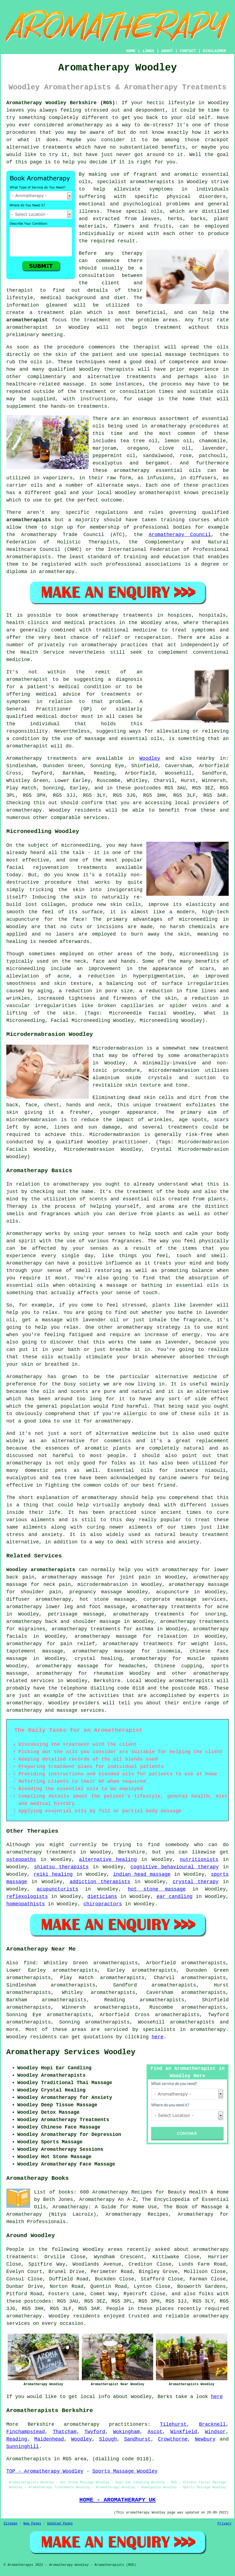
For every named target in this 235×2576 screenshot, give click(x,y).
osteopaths (21, 1859)
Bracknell (212, 2424)
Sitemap (10, 2524)
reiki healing (53, 1874)
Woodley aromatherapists (40, 1569)
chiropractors (102, 1904)
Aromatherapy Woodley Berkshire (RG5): (62, 103)
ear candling (174, 1896)
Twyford (94, 2432)
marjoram (104, 448)
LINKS (148, 51)
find (29, 1963)
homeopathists (25, 1904)
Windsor (215, 2432)
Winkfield (183, 2432)
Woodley (149, 758)
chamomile (212, 441)
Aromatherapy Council (180, 534)
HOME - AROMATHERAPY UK (117, 2499)
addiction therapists (99, 1881)
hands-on (62, 406)
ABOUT (167, 51)
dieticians (102, 1896)
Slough (108, 2439)
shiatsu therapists (61, 1867)
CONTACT (188, 51)
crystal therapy (196, 1881)
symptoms (161, 189)
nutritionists (199, 1859)
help (68, 162)
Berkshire (107, 1681)
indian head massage (142, 1874)
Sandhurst (137, 2439)
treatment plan (60, 312)
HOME (131, 51)
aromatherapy (85, 125)
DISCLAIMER (214, 51)
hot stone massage (157, 1889)
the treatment (91, 320)
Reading (16, 2439)
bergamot (157, 463)
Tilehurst (173, 2424)
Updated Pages (60, 2524)
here (157, 2037)
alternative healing (108, 1859)
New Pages (32, 2524)
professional (151, 527)
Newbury (205, 2439)
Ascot (155, 2432)
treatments (57, 147)
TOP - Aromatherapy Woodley (44, 2471)
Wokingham (126, 2432)
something (32, 117)
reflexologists (27, 1896)
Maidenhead (49, 2439)
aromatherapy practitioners (105, 2424)
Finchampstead (25, 2432)
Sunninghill (22, 2446)
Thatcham (64, 2432)
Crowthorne (173, 2439)
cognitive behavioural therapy (174, 1867)
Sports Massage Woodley (125, 2471)
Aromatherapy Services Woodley (70, 2052)
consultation (96, 275)
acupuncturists (57, 1889)
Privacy (224, 2524)
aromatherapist (27, 320)
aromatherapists (28, 520)
